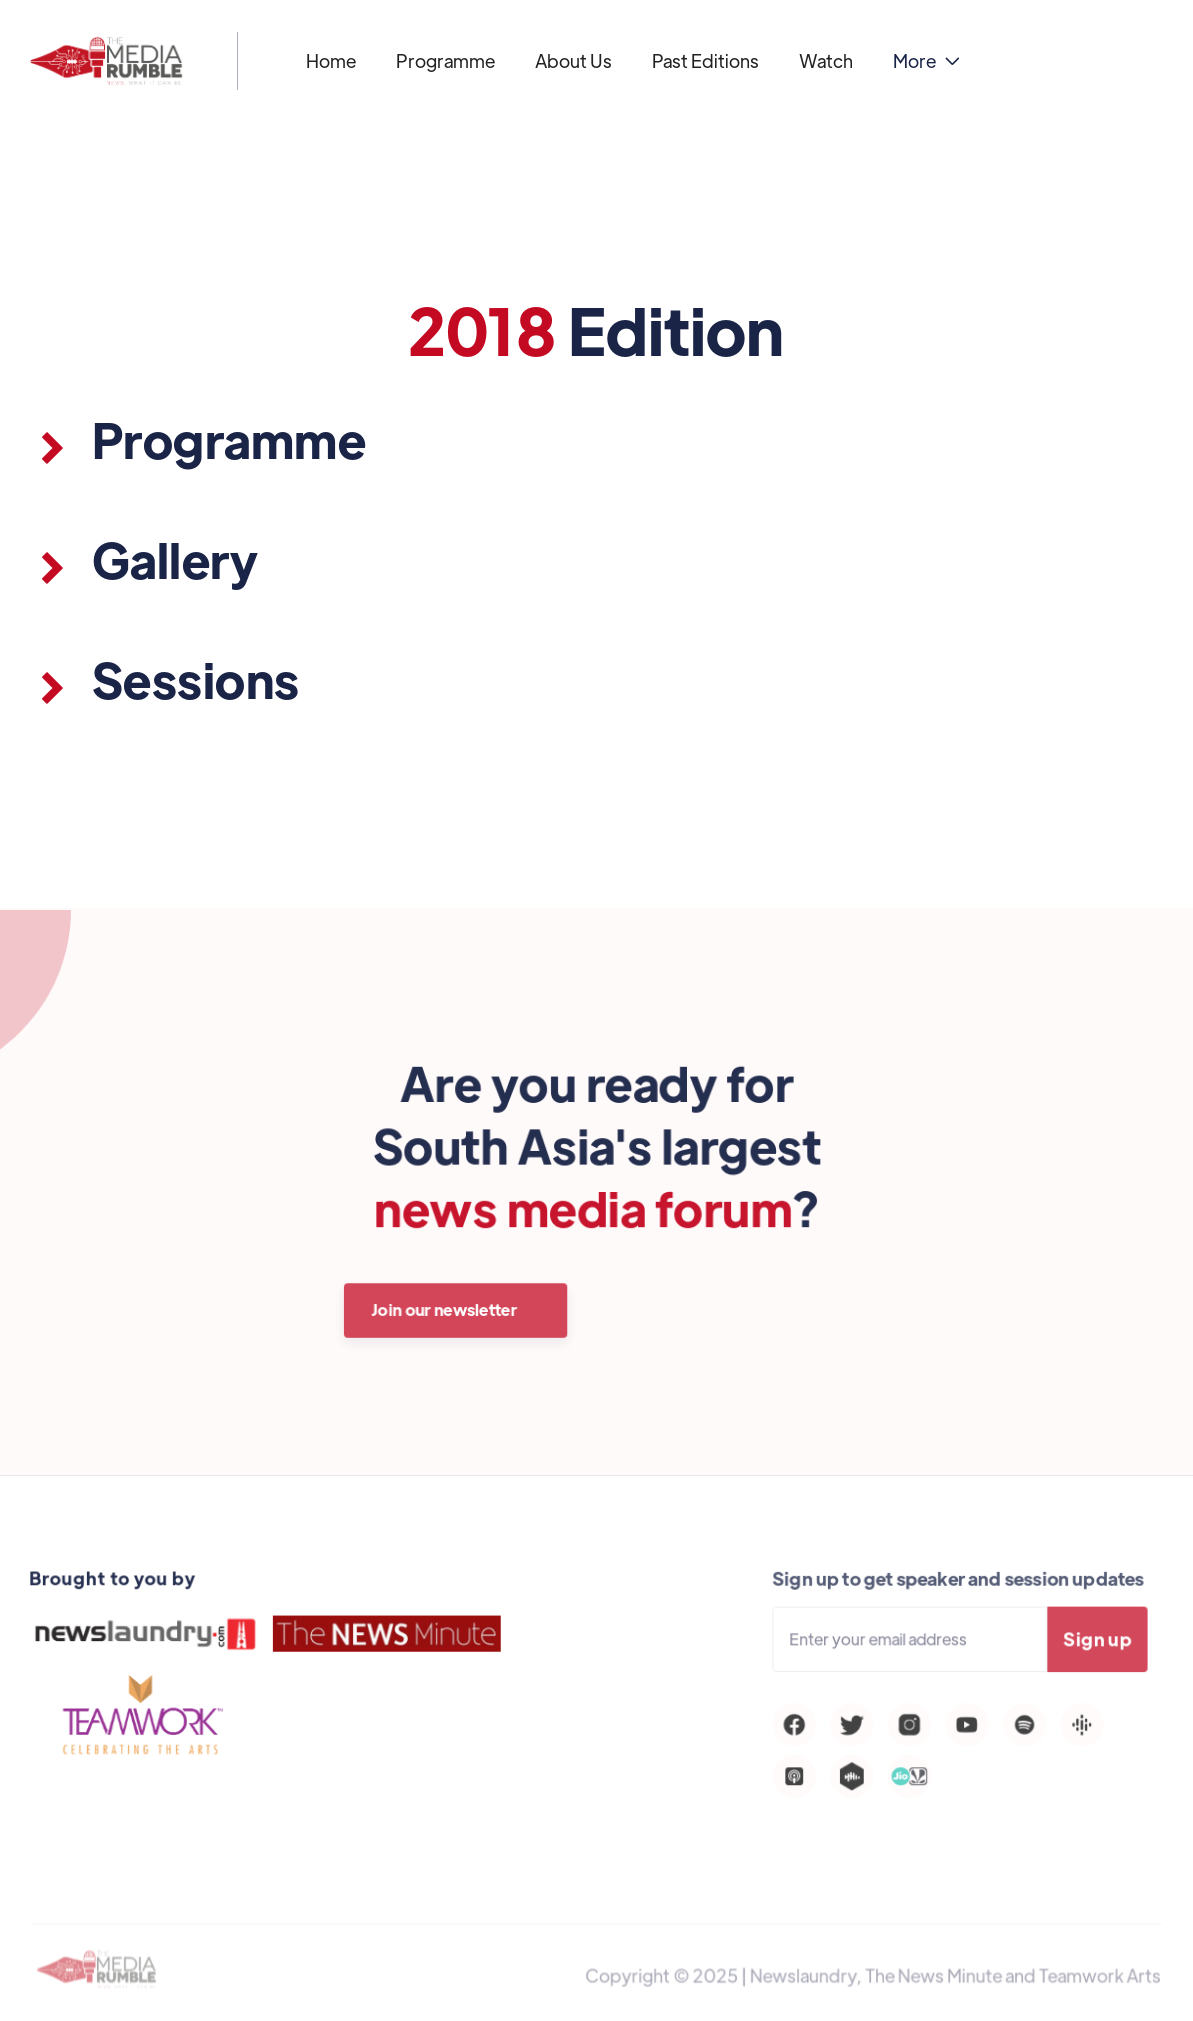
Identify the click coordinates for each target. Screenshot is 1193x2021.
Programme (445, 60)
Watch (826, 60)
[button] (926, 61)
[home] (106, 61)
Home (331, 60)
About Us (573, 60)
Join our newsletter (446, 1309)
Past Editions (705, 60)
